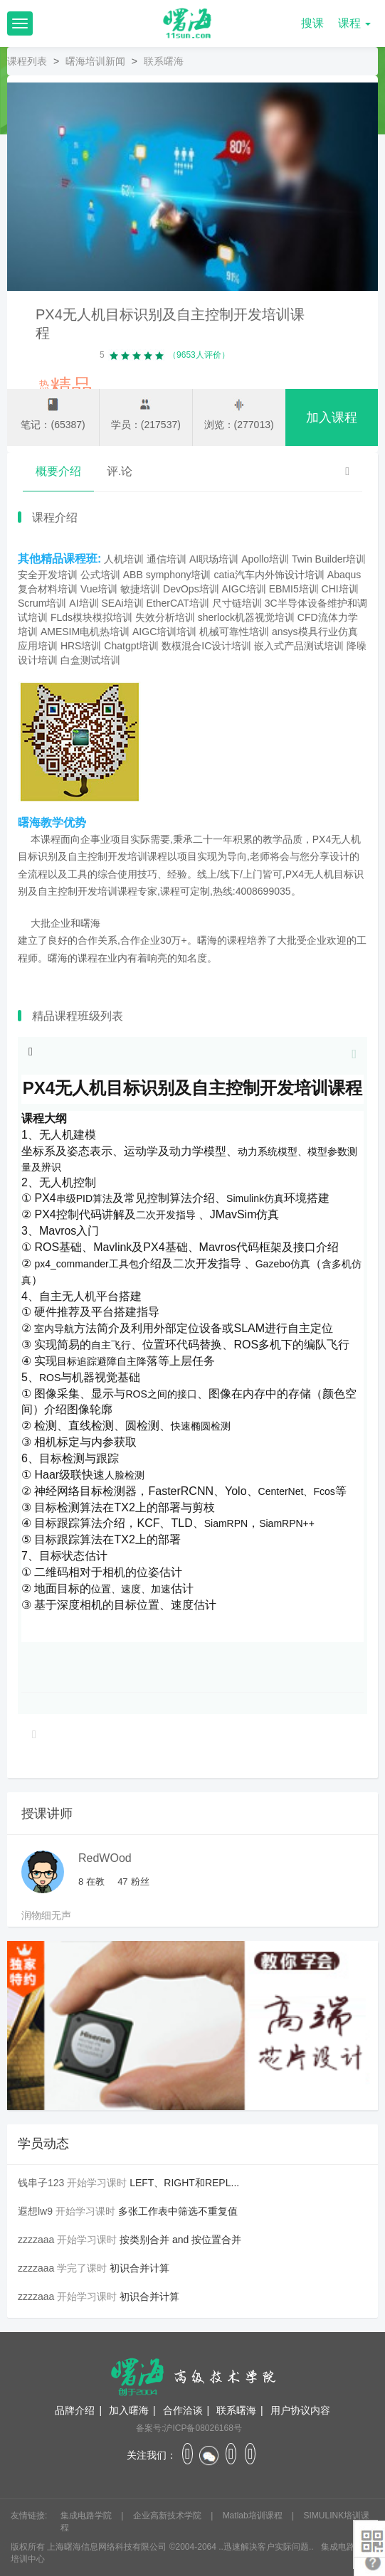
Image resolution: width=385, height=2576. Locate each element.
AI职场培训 (213, 559)
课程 (354, 23)
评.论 (119, 471)
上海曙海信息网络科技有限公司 (107, 2547)
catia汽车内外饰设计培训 (269, 574)
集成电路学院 (87, 2516)
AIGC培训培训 (164, 631)
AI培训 (83, 603)
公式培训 (100, 574)
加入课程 (331, 417)
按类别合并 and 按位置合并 (180, 2239)
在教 (91, 1881)
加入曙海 (129, 2410)
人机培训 (124, 559)
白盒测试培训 (90, 660)
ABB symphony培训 (167, 574)
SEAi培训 (122, 603)
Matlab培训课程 (254, 2516)
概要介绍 (58, 471)
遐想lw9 (35, 2211)
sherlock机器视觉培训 (246, 617)
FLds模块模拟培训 (91, 617)
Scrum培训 (42, 603)
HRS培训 (81, 645)
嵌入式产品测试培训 (299, 645)
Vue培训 (98, 589)
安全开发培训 (48, 574)
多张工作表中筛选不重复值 (178, 2211)
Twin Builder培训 (329, 559)
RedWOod (105, 1858)
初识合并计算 (139, 2268)
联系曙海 (236, 2410)
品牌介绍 (75, 2410)
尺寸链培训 (237, 603)
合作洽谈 (183, 2410)
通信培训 (166, 559)
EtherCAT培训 (177, 603)
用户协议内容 (300, 2410)
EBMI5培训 (294, 589)
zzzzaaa (36, 2239)
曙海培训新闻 (95, 61)
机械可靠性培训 (234, 631)
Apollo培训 (265, 559)
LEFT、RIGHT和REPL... (184, 2182)
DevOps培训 (191, 589)
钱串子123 (41, 2182)
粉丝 (133, 1881)
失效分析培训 (165, 617)
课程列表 (27, 61)
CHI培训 (340, 589)
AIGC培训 (244, 589)
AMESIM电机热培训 (85, 631)
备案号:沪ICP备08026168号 (189, 2428)
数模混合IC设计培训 (206, 645)
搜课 (312, 23)
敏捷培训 (140, 589)
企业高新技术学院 (168, 2516)
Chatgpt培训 (131, 645)
